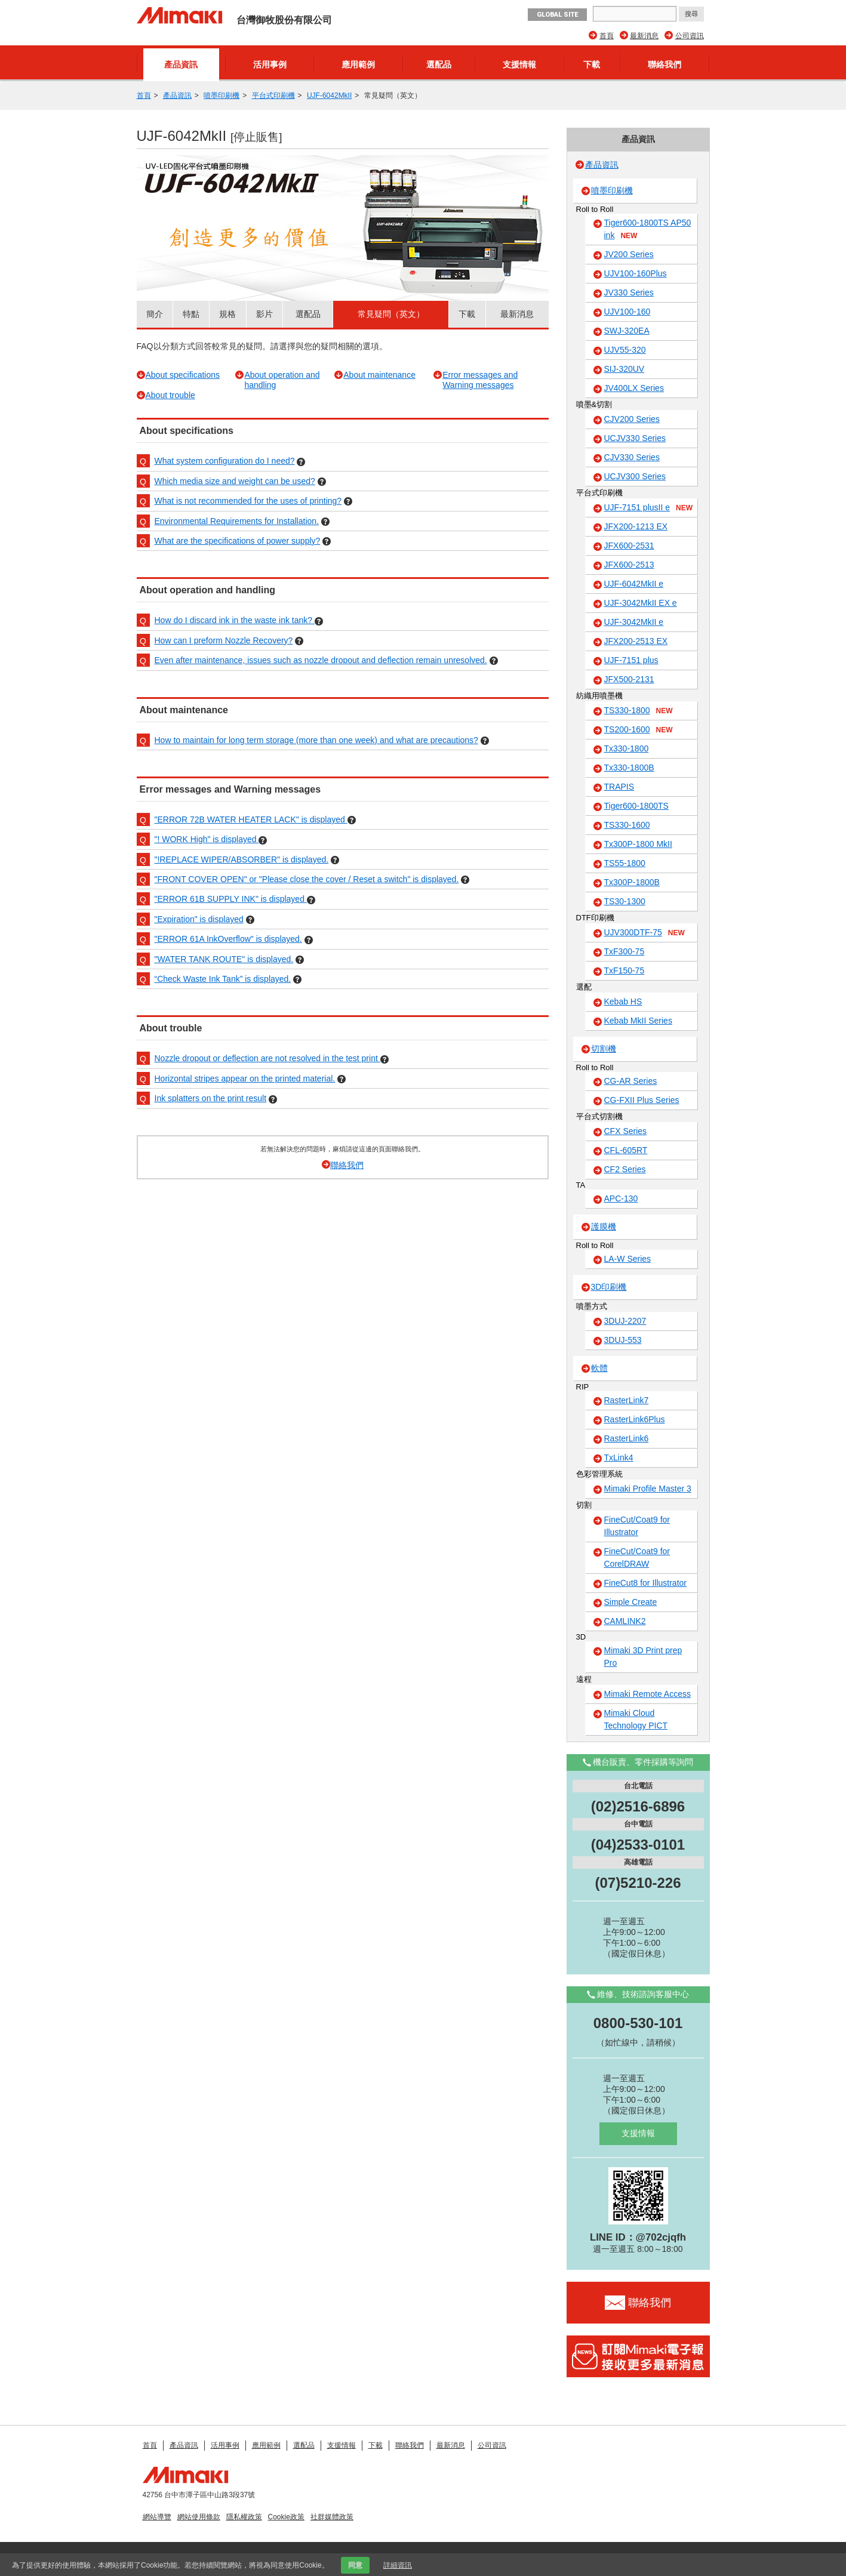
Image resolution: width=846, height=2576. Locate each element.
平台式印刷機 (273, 95)
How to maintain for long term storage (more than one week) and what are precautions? (316, 740)
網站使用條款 (198, 2517)
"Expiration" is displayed (199, 919)
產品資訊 (181, 64)
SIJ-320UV (624, 369)
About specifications (183, 375)
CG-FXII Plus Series (641, 1100)
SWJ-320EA (627, 330)
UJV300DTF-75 (644, 933)
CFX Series (625, 1131)
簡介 (154, 314)
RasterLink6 (626, 1438)
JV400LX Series (634, 388)
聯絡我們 (664, 64)
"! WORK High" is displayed (207, 839)
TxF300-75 (624, 951)
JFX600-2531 (629, 545)
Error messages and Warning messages (480, 380)
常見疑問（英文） (391, 314)
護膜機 (603, 1226)
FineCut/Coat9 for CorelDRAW (637, 1557)
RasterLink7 (626, 1400)
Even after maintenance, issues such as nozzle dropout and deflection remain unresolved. (321, 660)
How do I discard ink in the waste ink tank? (235, 620)
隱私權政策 (244, 2517)
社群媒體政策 (331, 2517)
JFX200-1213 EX (636, 526)
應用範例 (358, 64)
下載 (591, 64)
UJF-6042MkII (329, 95)
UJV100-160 (627, 311)
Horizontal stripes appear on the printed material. (245, 1078)
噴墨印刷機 (221, 95)
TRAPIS (619, 786)
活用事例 (270, 64)
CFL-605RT (626, 1150)
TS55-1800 (624, 863)
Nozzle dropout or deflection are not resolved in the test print (267, 1058)
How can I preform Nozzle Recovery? (224, 640)
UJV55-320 (625, 350)
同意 (355, 2565)
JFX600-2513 (629, 564)
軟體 (599, 1368)
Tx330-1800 (626, 748)
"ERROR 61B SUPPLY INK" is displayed (231, 899)
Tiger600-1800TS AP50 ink (647, 229)
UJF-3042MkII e (634, 622)
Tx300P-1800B (632, 882)
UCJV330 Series (635, 438)
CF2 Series (625, 1169)
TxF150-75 (624, 970)
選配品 (438, 64)
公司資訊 (689, 36)
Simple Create (630, 1602)
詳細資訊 (397, 2565)
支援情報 (519, 64)
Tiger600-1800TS (636, 806)
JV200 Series (629, 254)
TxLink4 (618, 1457)
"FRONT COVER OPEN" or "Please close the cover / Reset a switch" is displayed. (307, 879)
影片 (264, 314)
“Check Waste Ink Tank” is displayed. (223, 979)
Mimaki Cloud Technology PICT (636, 1719)
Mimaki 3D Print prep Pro (643, 1657)
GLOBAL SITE (557, 15)
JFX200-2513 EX (636, 641)
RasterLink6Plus (634, 1419)
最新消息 (644, 36)
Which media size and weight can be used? (235, 481)
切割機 (603, 1048)
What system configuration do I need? (225, 461)
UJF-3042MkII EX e (640, 603)
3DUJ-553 (623, 1340)
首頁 (606, 36)
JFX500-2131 (629, 679)
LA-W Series (627, 1259)
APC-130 (621, 1198)
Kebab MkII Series (638, 1020)
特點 (191, 314)
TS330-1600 (627, 825)
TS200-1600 (638, 730)
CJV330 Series (632, 457)
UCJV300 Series (635, 476)
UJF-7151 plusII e (648, 508)
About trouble (170, 395)
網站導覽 (157, 2517)
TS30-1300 (624, 901)
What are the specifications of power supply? (238, 541)
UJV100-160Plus (635, 273)
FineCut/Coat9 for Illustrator (637, 1526)
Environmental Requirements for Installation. (237, 521)
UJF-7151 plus (631, 660)
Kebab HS (623, 1001)
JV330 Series (629, 292)
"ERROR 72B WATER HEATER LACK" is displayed (251, 819)
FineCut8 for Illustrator (645, 1583)
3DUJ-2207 (625, 1321)
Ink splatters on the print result (211, 1098)
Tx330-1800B (629, 767)
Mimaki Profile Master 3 (647, 1488)
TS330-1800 (638, 710)
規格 (227, 314)
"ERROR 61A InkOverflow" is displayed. (228, 939)
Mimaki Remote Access (647, 1694)
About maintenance (379, 375)
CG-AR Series (630, 1081)
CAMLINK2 (625, 1621)
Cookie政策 (286, 2517)
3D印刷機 (609, 1287)
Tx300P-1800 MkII (638, 844)
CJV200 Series (632, 419)
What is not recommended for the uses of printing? (248, 501)
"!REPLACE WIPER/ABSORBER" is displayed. (242, 859)
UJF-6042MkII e (634, 583)
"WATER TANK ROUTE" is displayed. (224, 959)
